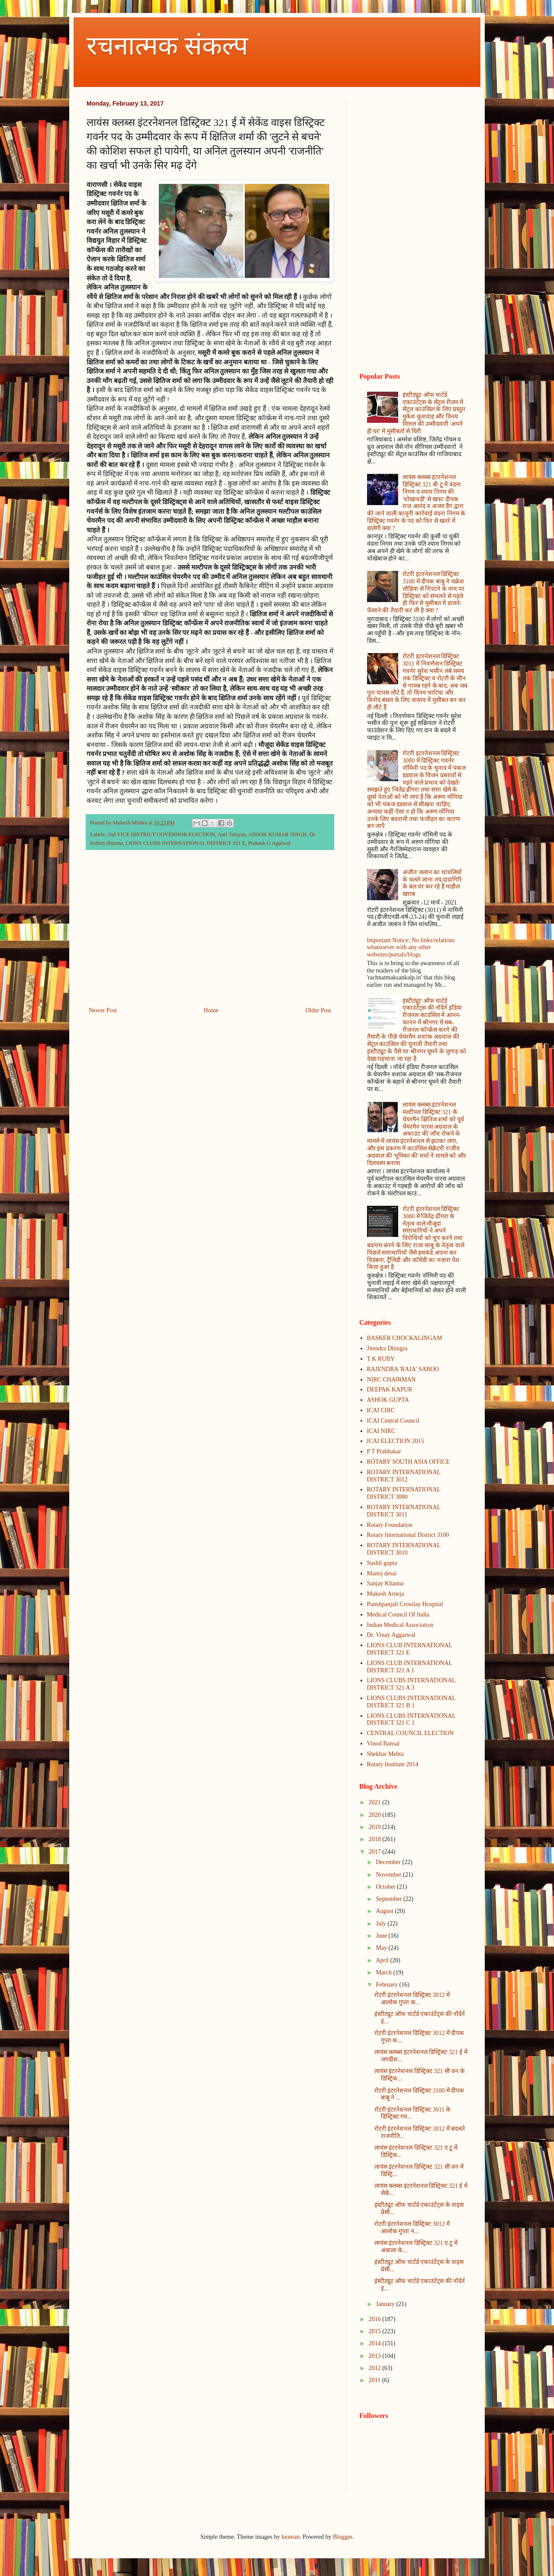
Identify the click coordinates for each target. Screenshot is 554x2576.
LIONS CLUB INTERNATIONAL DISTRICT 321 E (409, 1649)
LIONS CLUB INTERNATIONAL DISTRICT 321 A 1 (409, 1667)
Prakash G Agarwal (269, 843)
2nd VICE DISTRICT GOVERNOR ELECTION (161, 834)
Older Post (319, 1010)
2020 (376, 1815)
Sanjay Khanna (385, 1583)
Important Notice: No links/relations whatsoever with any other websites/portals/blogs (411, 947)
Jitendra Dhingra (387, 1348)
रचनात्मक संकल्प (167, 46)
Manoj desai (382, 1573)
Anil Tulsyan (231, 834)
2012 (376, 2368)
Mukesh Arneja (385, 1594)
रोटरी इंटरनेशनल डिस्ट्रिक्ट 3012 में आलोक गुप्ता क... (412, 1999)
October (386, 1887)
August (385, 1911)
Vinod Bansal (383, 1743)
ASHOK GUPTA (388, 1400)
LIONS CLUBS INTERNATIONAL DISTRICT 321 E (185, 843)
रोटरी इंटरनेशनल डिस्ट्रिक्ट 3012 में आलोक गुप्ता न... (412, 2228)
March (384, 1972)
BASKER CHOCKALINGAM (404, 1338)
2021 (376, 1802)
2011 (375, 2380)
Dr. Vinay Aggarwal (391, 1635)
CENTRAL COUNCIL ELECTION (410, 1733)
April (383, 1960)
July (381, 1923)
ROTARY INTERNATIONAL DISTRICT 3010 (404, 1549)
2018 (376, 1839)
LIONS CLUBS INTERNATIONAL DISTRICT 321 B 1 (411, 1702)
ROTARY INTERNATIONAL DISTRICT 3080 (404, 1493)
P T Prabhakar (384, 1451)
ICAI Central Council (393, 1420)
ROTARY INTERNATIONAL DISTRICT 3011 (404, 1511)
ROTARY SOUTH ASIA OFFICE (408, 1462)
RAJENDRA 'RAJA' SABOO (403, 1369)
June (382, 1935)
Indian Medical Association (400, 1625)
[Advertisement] (210, 933)
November (389, 1874)
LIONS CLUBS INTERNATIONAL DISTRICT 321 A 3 (411, 1684)
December (389, 1862)
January (386, 2304)
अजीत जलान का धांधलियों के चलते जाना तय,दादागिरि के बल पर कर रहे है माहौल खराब (432, 883)
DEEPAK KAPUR (389, 1389)
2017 (376, 1851)
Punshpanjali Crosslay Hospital (405, 1604)
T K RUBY (381, 1359)
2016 (376, 2319)
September (389, 1899)
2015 (376, 2331)
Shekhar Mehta (385, 1754)
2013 (376, 2356)
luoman (290, 2537)
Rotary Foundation (389, 1525)
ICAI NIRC (381, 1431)
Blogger (342, 2537)
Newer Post (103, 1010)
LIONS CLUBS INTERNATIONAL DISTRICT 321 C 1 (411, 1719)
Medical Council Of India (398, 1614)
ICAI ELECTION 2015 (395, 1441)
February (387, 1984)
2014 (376, 2343)
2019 (376, 1827)
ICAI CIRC (381, 1410)
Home (211, 1010)
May (382, 1948)
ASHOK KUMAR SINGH (277, 834)
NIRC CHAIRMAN (391, 1379)
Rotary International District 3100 (408, 1535)
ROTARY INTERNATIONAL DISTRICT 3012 (404, 1476)
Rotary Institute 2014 (393, 1764)
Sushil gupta (382, 1563)
